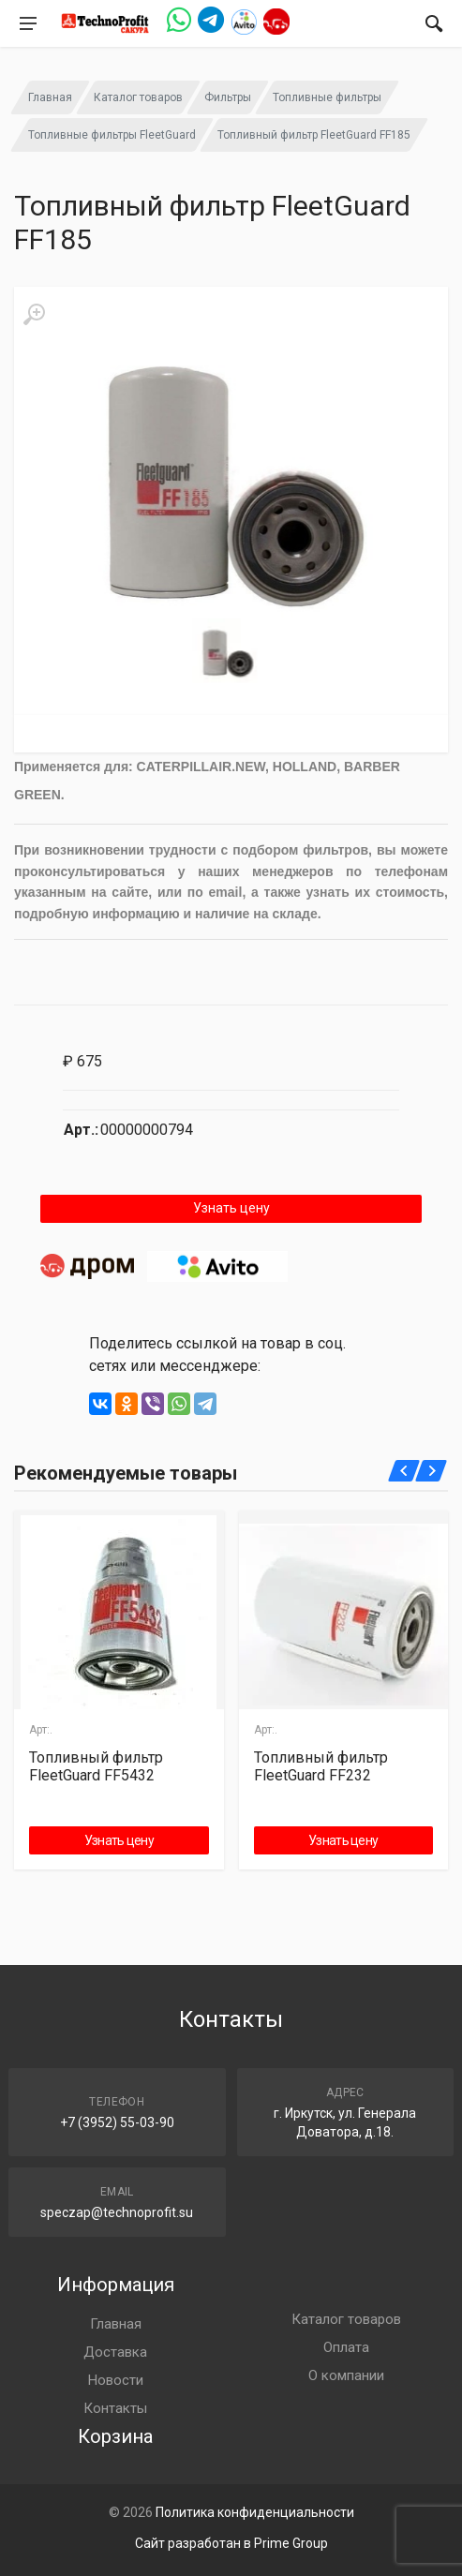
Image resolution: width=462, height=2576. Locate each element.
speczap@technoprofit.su (116, 2212)
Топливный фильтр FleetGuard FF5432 (96, 1766)
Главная (50, 97)
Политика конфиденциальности (255, 2512)
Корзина (115, 2436)
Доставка (115, 2352)
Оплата (346, 2347)
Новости (115, 2380)
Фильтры (227, 97)
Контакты (115, 2408)
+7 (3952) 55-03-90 (117, 2122)
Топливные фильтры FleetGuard (112, 134)
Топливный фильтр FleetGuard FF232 (321, 1766)
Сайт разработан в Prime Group (231, 2543)
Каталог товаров (138, 97)
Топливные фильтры (327, 97)
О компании (346, 2375)
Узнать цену (231, 1207)
